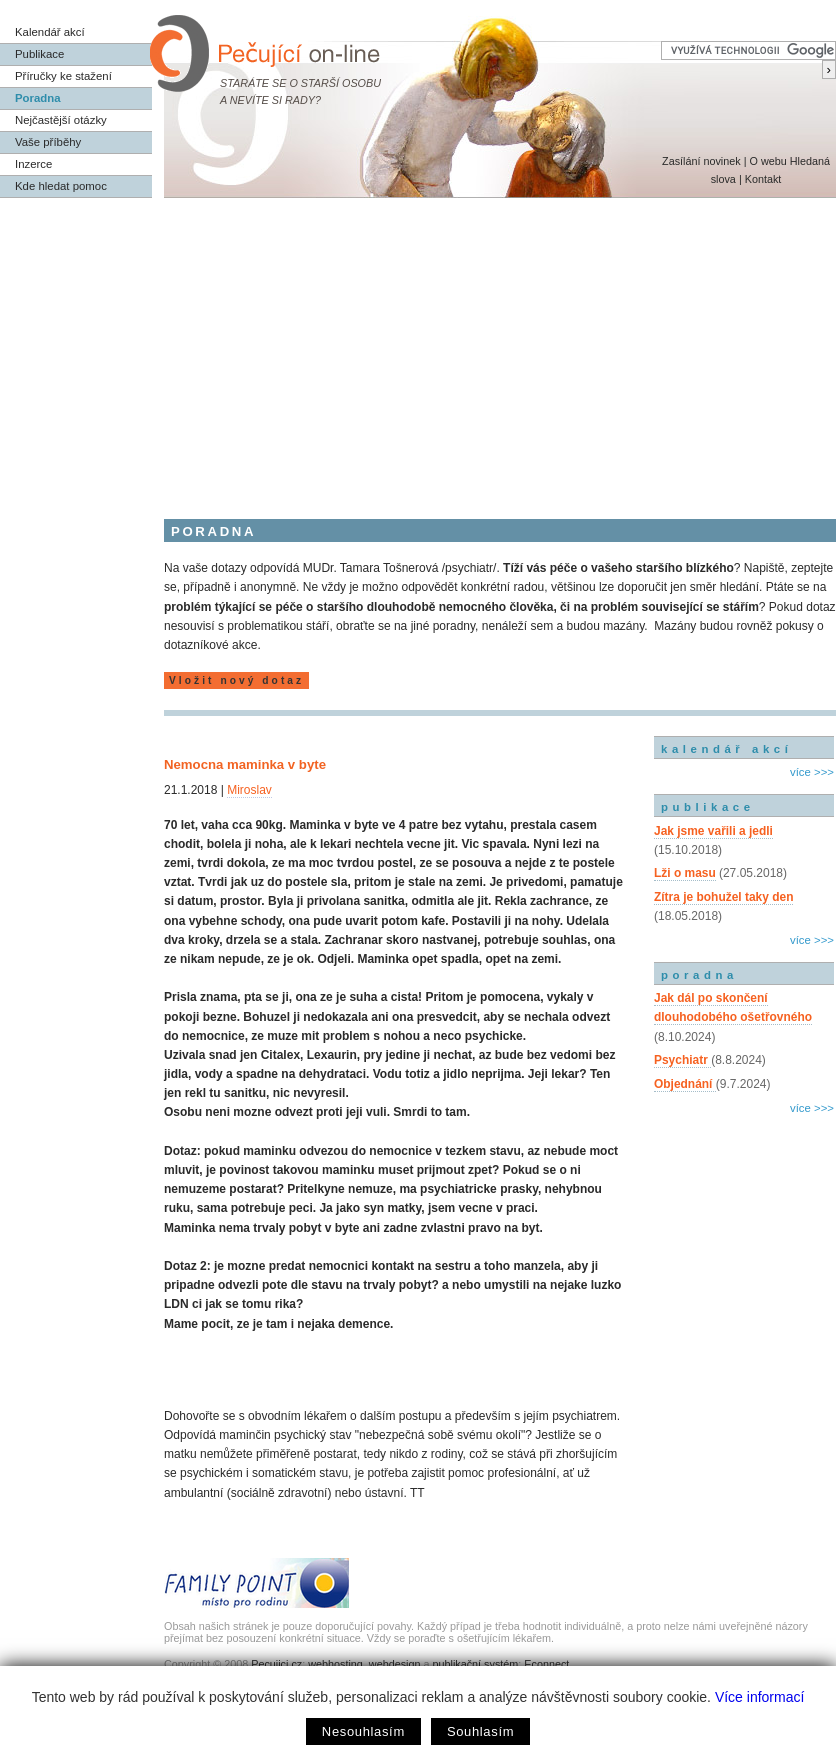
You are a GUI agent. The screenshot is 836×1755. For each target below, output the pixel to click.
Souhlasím (480, 1731)
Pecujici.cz (276, 1664)
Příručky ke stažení (63, 76)
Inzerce (33, 164)
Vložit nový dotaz (236, 680)
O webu (767, 161)
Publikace (39, 54)
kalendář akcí (726, 749)
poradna (699, 975)
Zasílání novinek (701, 161)
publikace (708, 807)
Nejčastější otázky (61, 120)
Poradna (38, 98)
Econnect (546, 1664)
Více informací (759, 1697)
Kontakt (763, 179)
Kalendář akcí (50, 32)
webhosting (335, 1664)
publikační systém (475, 1664)
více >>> (812, 772)
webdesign (395, 1664)
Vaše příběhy (48, 142)
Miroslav (249, 790)
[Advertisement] (418, 348)
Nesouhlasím (363, 1731)
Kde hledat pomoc (61, 186)
